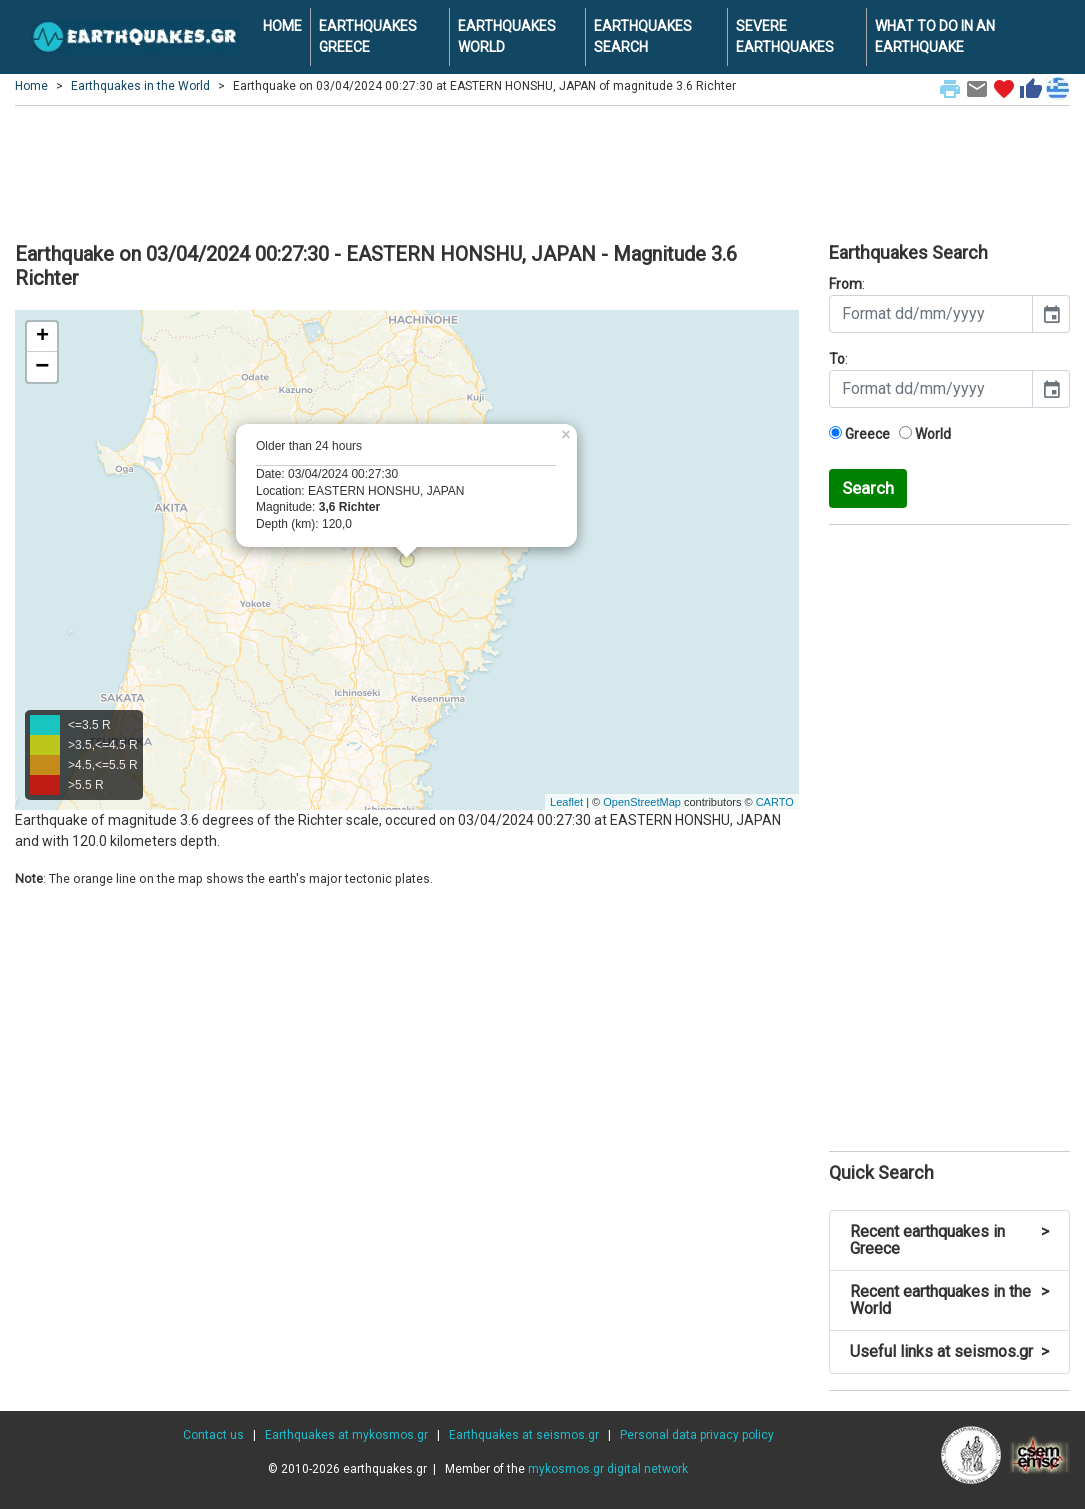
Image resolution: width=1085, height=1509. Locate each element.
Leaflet (566, 802)
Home (31, 86)
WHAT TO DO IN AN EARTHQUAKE (935, 36)
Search (868, 488)
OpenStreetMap (642, 802)
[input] (931, 314)
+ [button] (42, 337)
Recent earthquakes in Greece (949, 1240)
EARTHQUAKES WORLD (507, 36)
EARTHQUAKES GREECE (368, 36)
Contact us (213, 1435)
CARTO (775, 802)
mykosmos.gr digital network (608, 1469)
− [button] (42, 367)
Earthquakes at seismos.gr (524, 1435)
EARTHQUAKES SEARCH (643, 36)
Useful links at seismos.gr (949, 1351)
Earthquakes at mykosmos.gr (346, 1435)
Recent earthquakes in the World (949, 1300)
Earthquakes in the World (140, 86)
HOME (282, 26)
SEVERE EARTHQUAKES (785, 36)
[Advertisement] (542, 171)
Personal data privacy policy (697, 1435)
